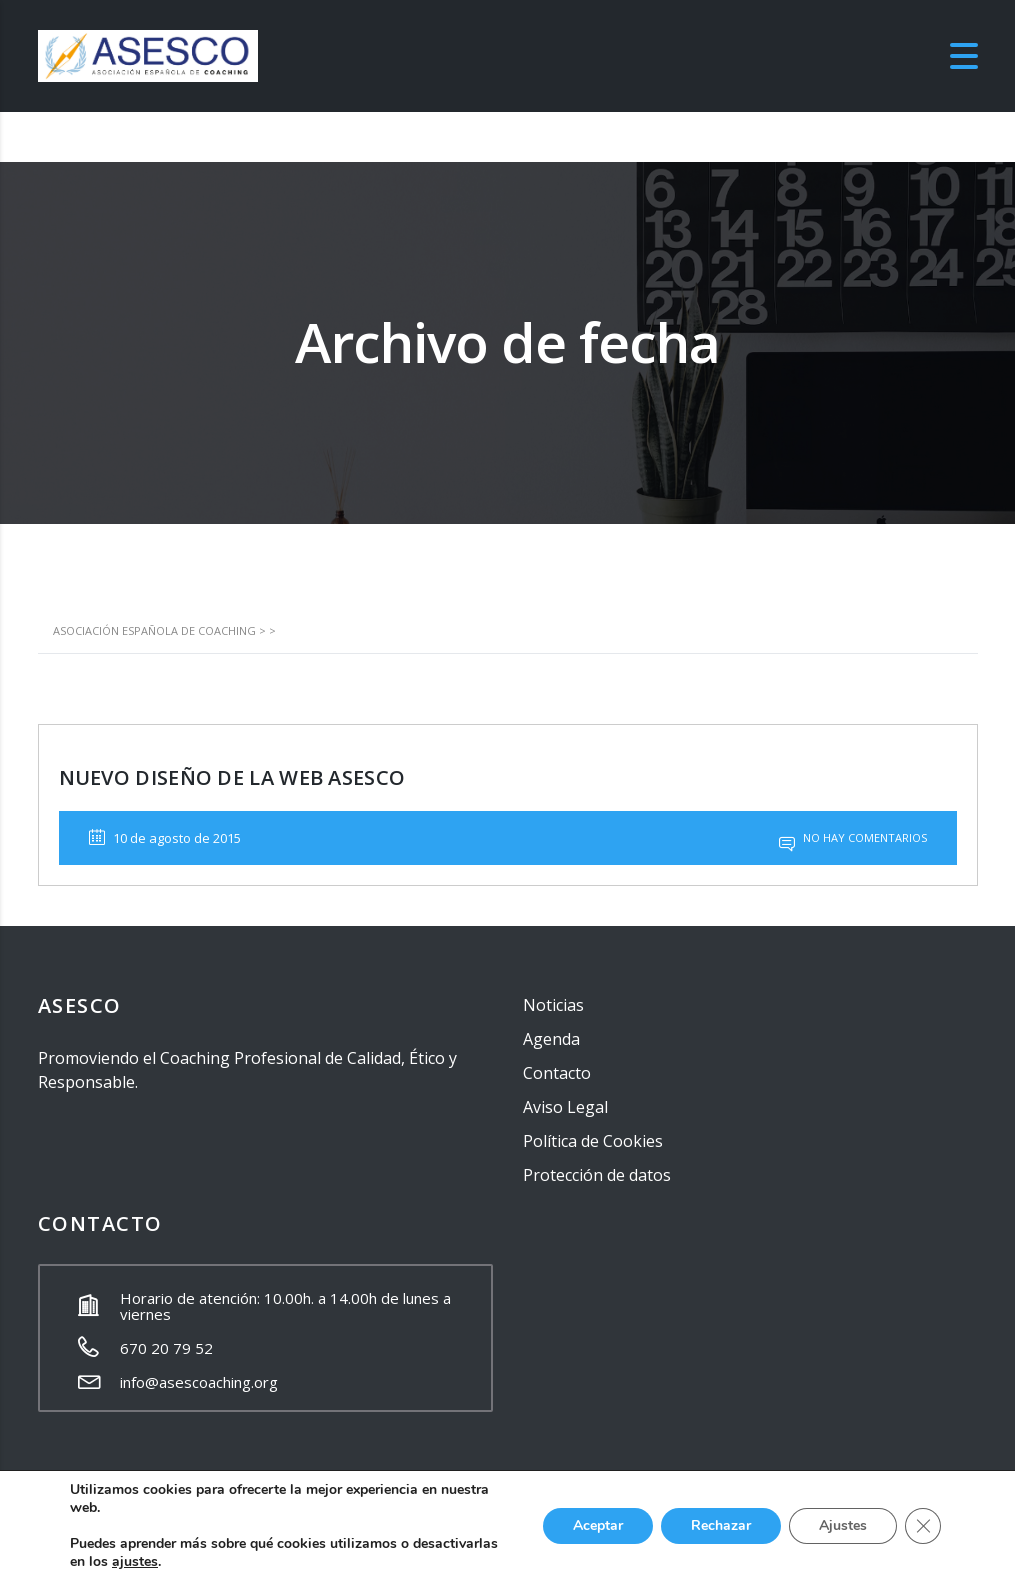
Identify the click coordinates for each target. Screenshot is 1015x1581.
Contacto (557, 1073)
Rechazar (721, 1525)
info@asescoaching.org (199, 1382)
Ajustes (843, 1525)
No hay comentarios (853, 837)
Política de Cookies (593, 1141)
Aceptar (598, 1525)
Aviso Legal (565, 1107)
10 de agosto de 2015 (165, 838)
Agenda (551, 1039)
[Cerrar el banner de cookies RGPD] (923, 1526)
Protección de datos (597, 1175)
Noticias (553, 1005)
